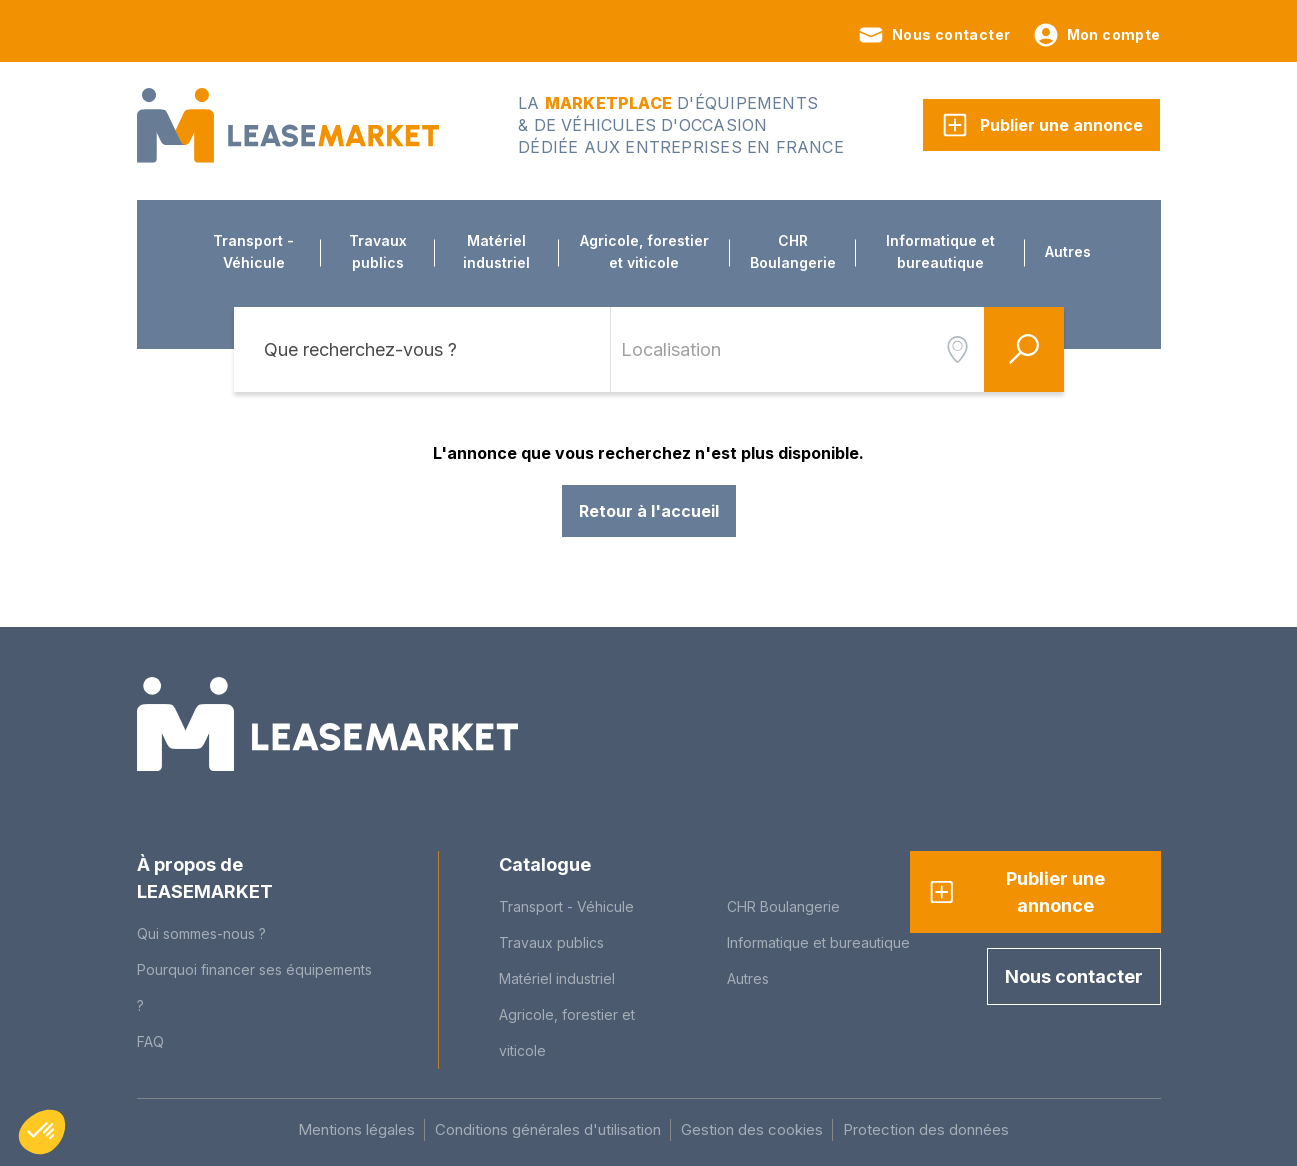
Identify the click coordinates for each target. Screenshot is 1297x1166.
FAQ (150, 1041)
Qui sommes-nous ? (201, 933)
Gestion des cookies (752, 1129)
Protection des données (926, 1129)
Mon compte (1096, 35)
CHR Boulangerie (793, 251)
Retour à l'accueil (649, 511)
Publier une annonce (1041, 125)
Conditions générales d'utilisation (548, 1129)
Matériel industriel (496, 251)
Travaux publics (378, 251)
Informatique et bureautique (940, 251)
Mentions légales (356, 1129)
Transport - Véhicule (253, 251)
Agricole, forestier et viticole (644, 251)
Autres (1068, 251)
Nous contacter (933, 35)
